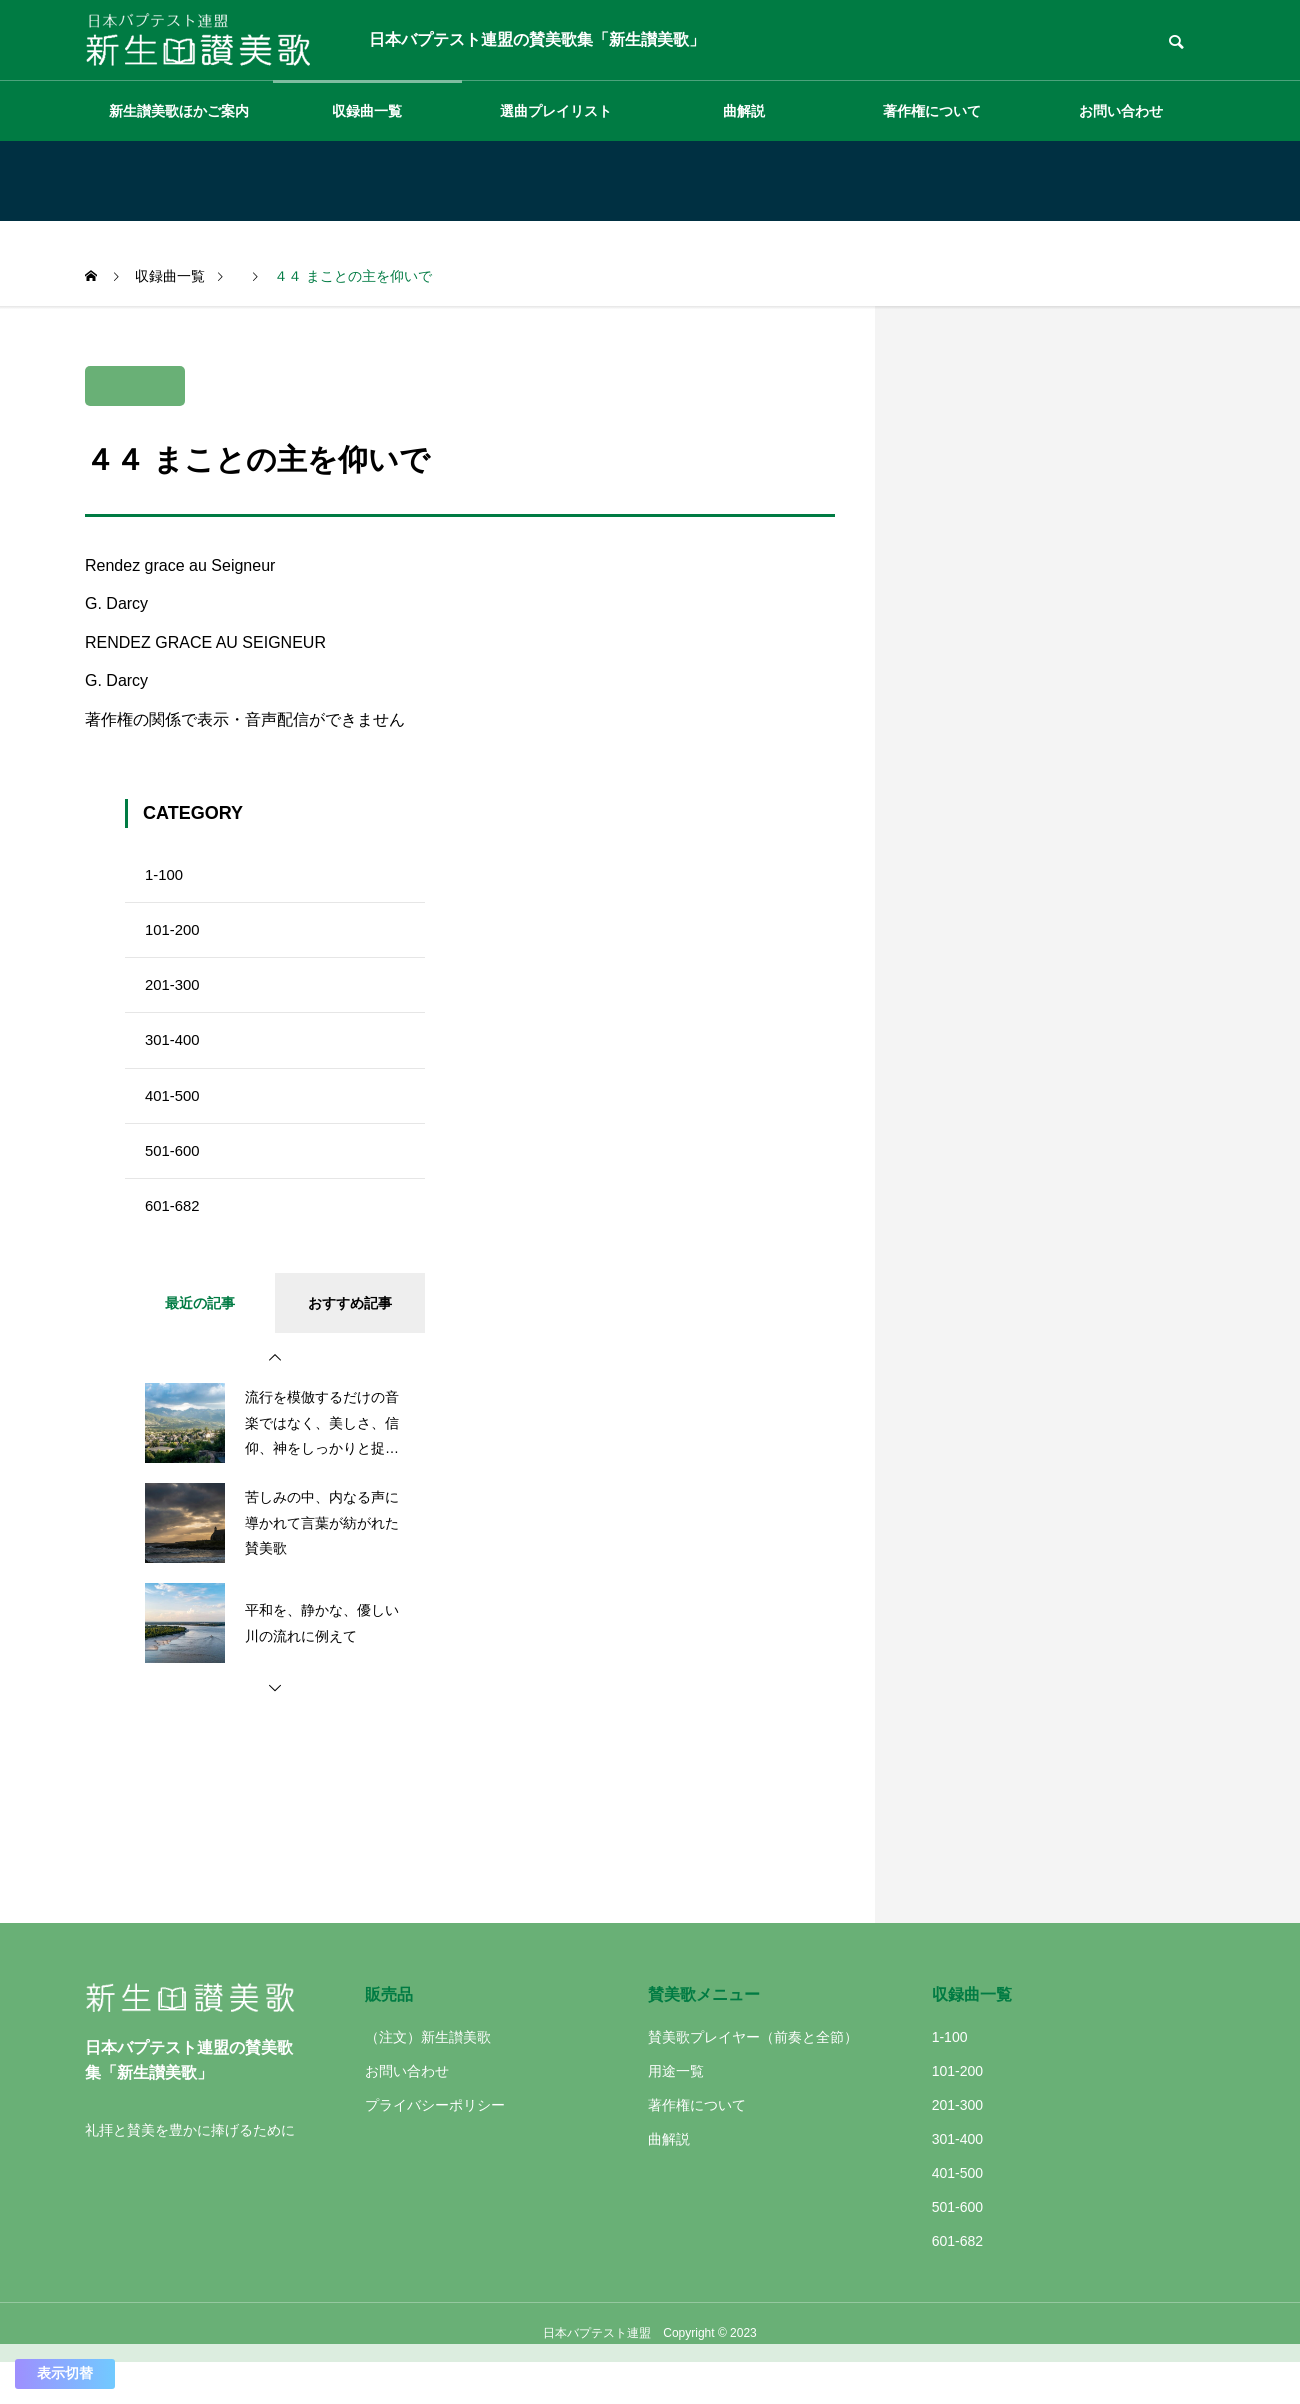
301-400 (174, 1060)
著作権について (932, 111)
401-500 (174, 1121)
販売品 (389, 2035)
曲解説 (744, 111)
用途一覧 (676, 2112)
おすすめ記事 (350, 1344)
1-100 (165, 877)
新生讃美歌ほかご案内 (179, 111)
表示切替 (65, 2373)
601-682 (174, 1243)
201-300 (174, 999)
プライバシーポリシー (435, 2146)
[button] (275, 1399)
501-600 (174, 1182)
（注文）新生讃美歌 (428, 2078)
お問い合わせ (1121, 111)
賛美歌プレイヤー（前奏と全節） (753, 2078)
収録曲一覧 (367, 111)
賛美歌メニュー (704, 2035)
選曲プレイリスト (556, 111)
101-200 (174, 938)
